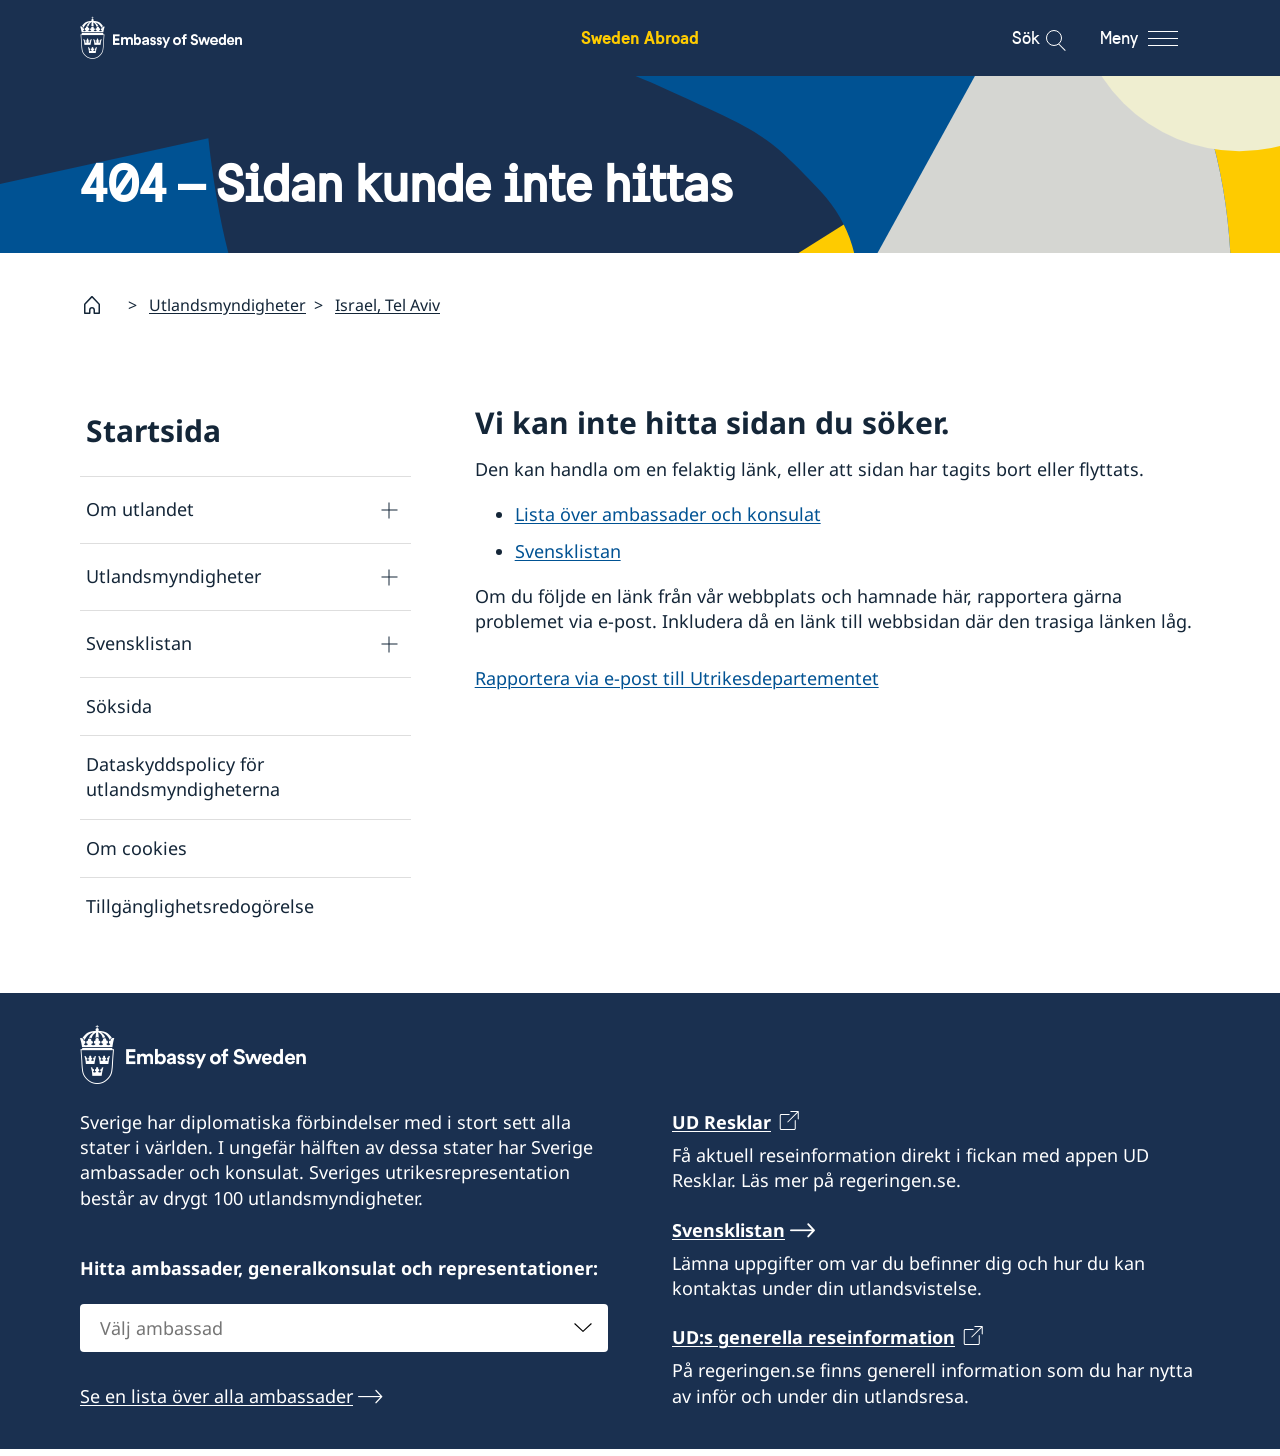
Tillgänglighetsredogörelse (200, 906)
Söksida (119, 706)
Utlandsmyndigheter (227, 305)
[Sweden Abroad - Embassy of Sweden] (180, 38)
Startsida (153, 430)
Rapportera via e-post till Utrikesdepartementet (677, 679)
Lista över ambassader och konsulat (668, 515)
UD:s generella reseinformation (813, 1344)
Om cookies (136, 848)
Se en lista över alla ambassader (216, 1403)
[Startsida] (100, 305)
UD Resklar (721, 1129)
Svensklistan (139, 644)
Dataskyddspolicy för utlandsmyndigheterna (183, 777)
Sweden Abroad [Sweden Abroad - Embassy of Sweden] (640, 37)
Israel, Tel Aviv (387, 305)
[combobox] (344, 1335)
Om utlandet (140, 510)
